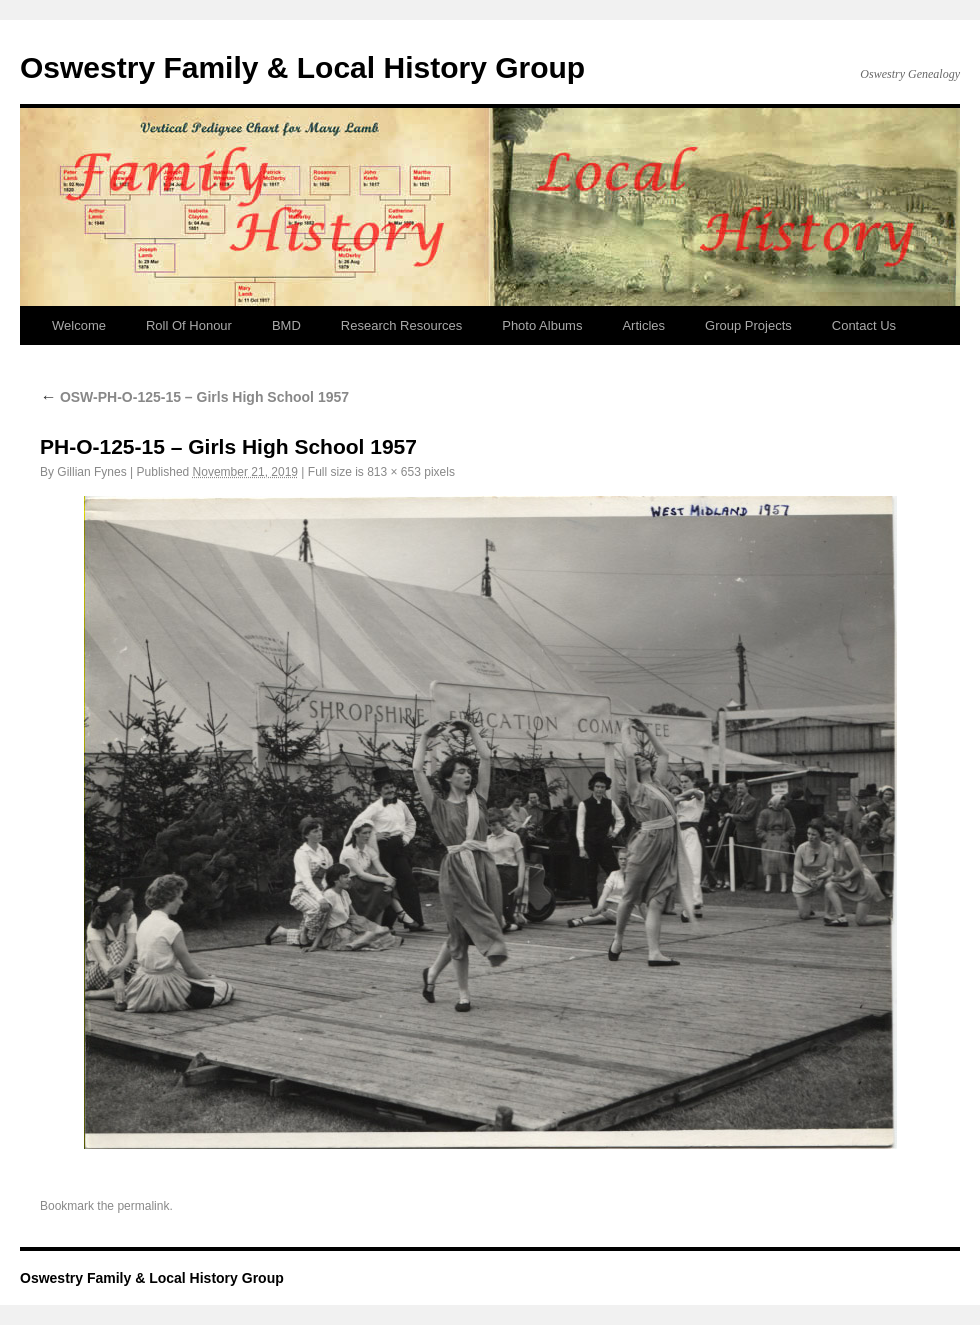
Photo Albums (542, 325)
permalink (143, 1206)
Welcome (79, 325)
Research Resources (401, 325)
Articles (643, 325)
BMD (286, 325)
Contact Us (864, 325)
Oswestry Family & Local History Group (302, 67)
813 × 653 (394, 472)
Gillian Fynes (91, 472)
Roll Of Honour (189, 325)
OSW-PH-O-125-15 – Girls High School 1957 (194, 397)
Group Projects (748, 325)
